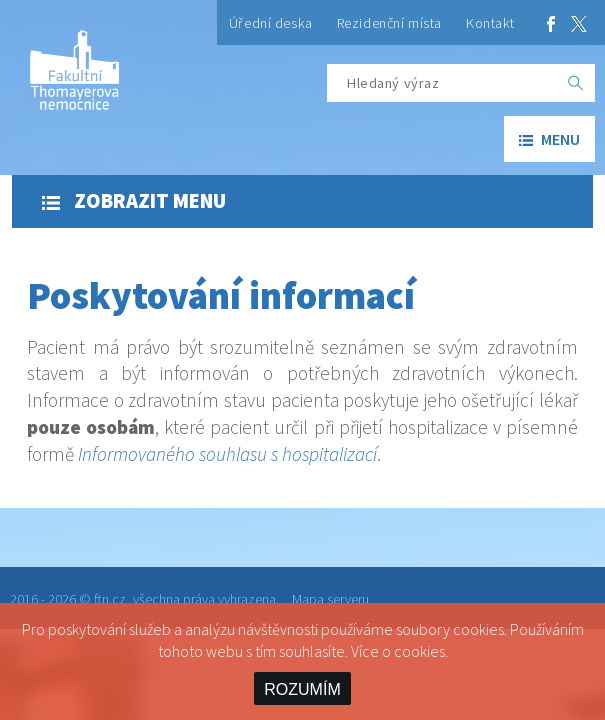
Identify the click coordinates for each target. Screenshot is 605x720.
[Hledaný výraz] (442, 83)
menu (549, 139)
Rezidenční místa (389, 23)
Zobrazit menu (134, 201)
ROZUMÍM (302, 689)
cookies (419, 651)
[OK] (576, 83)
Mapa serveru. (332, 599)
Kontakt (490, 23)
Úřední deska (271, 23)
